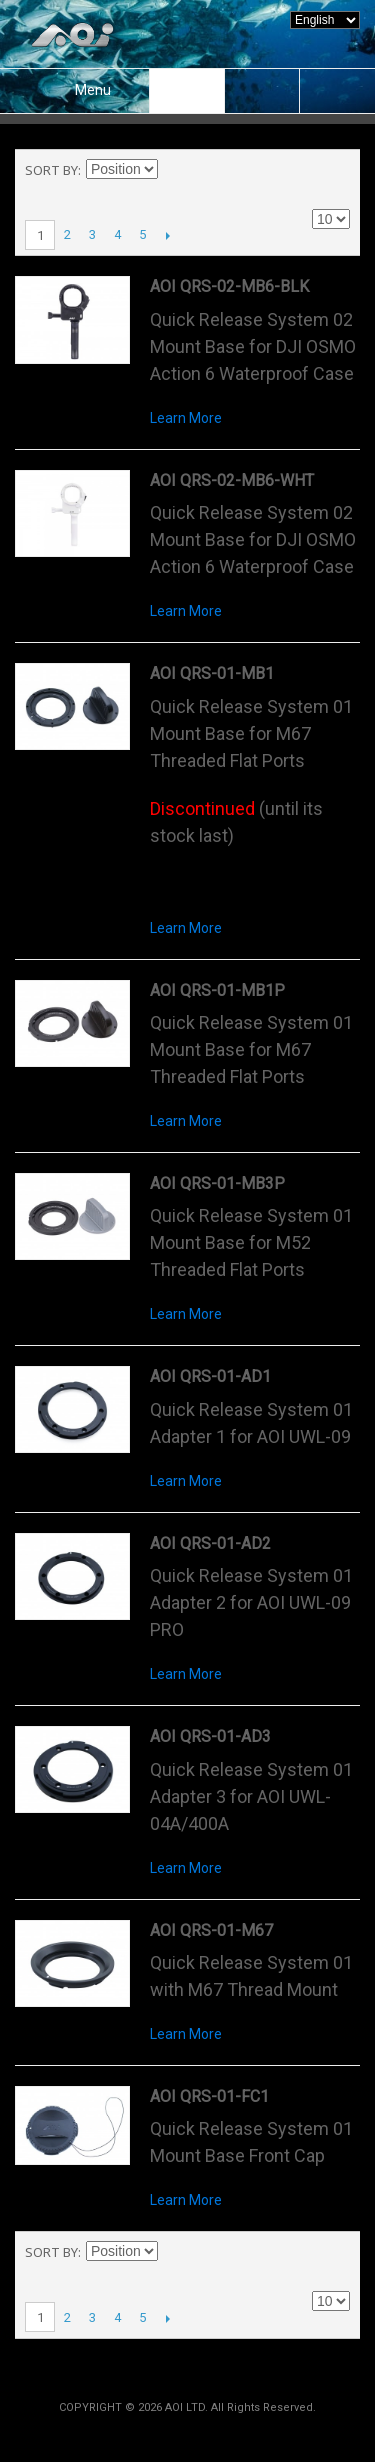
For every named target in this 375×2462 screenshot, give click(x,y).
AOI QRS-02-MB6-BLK (229, 286)
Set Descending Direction (176, 170)
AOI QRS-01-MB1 (212, 673)
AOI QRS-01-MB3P (217, 1183)
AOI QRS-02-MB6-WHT (232, 480)
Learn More (186, 418)
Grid (300, 170)
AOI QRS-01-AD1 (210, 1376)
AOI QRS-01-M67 (211, 1930)
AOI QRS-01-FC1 (209, 2096)
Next (167, 235)
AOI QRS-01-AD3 (210, 1736)
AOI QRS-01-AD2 (210, 1543)
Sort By (51, 170)
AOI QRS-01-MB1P (217, 990)
